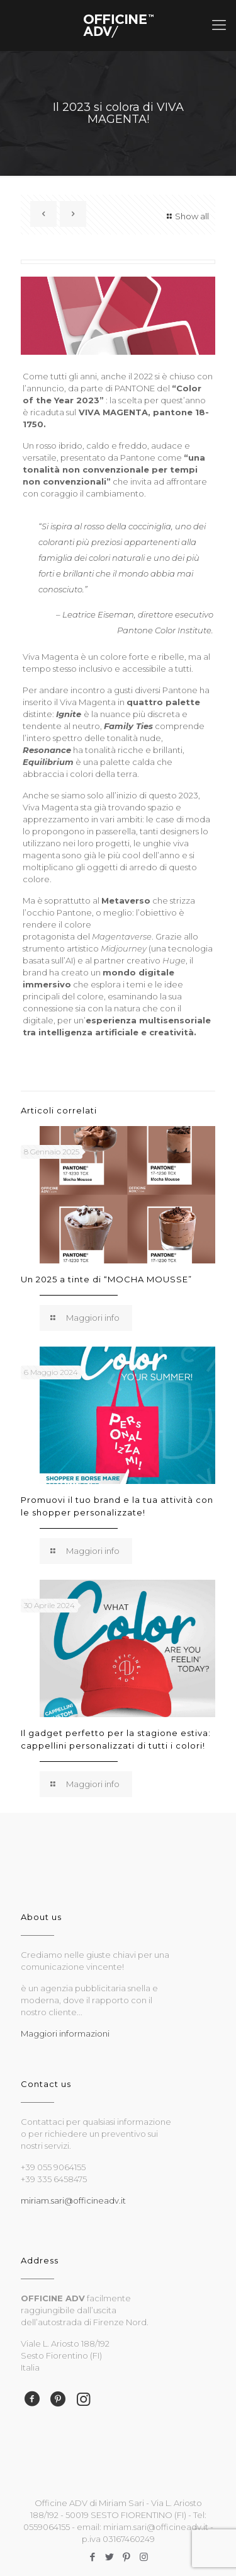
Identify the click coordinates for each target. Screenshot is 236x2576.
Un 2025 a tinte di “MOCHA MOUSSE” (106, 1279)
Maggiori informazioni (65, 2033)
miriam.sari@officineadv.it (73, 2200)
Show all (186, 216)
